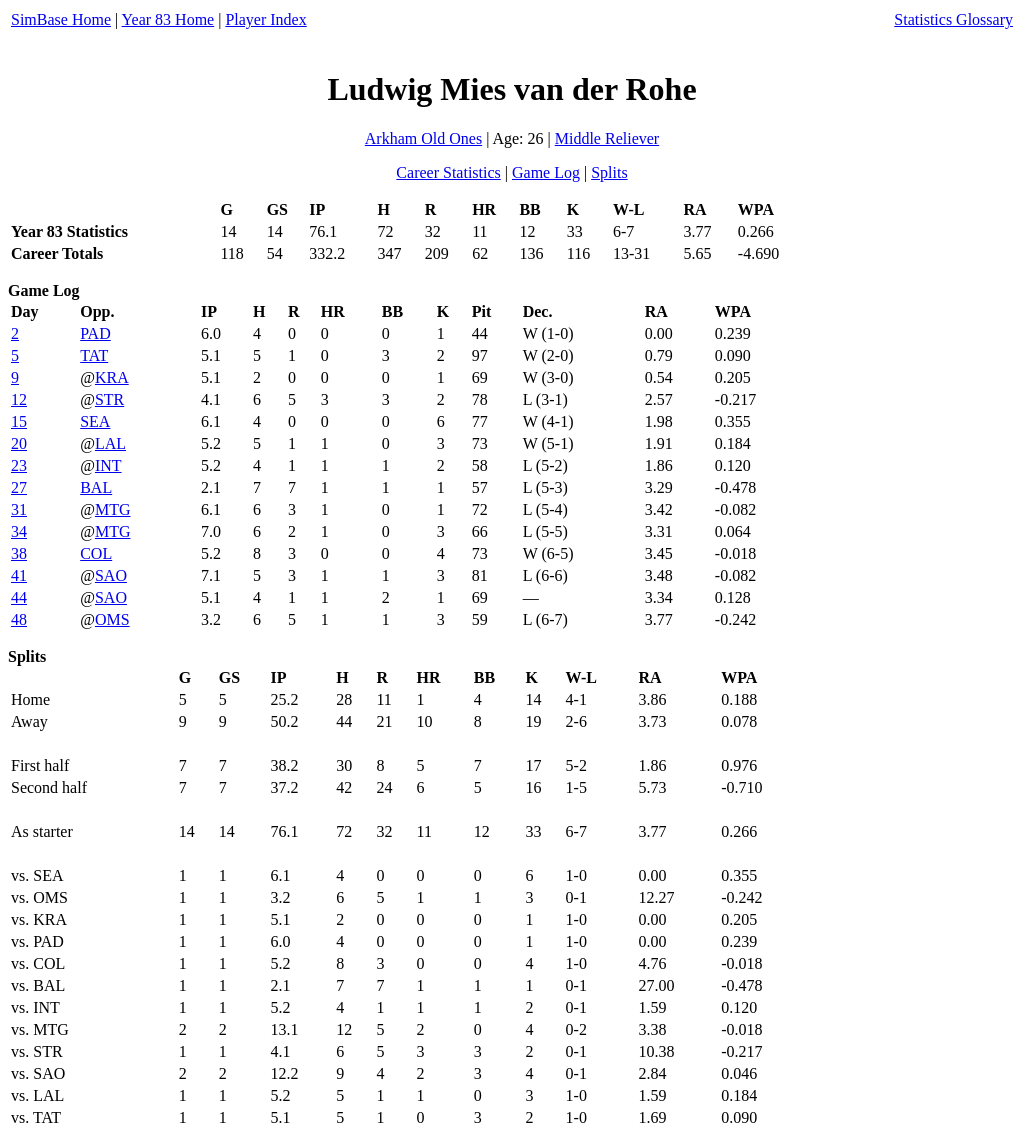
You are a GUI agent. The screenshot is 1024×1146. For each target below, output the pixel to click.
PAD (95, 333)
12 (19, 399)
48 (19, 619)
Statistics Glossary (953, 19)
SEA (95, 421)
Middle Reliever (607, 138)
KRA (112, 377)
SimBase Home (61, 19)
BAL (96, 487)
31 (19, 509)
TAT (94, 355)
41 (19, 575)
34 (19, 531)
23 (19, 465)
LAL (110, 443)
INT (108, 465)
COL (96, 553)
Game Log (546, 172)
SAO (111, 575)
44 (19, 597)
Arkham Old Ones (423, 138)
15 (19, 421)
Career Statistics (448, 172)
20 (19, 443)
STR (109, 399)
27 (19, 487)
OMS (112, 619)
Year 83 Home (168, 19)
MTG (113, 509)
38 (19, 553)
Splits (609, 172)
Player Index (265, 19)
